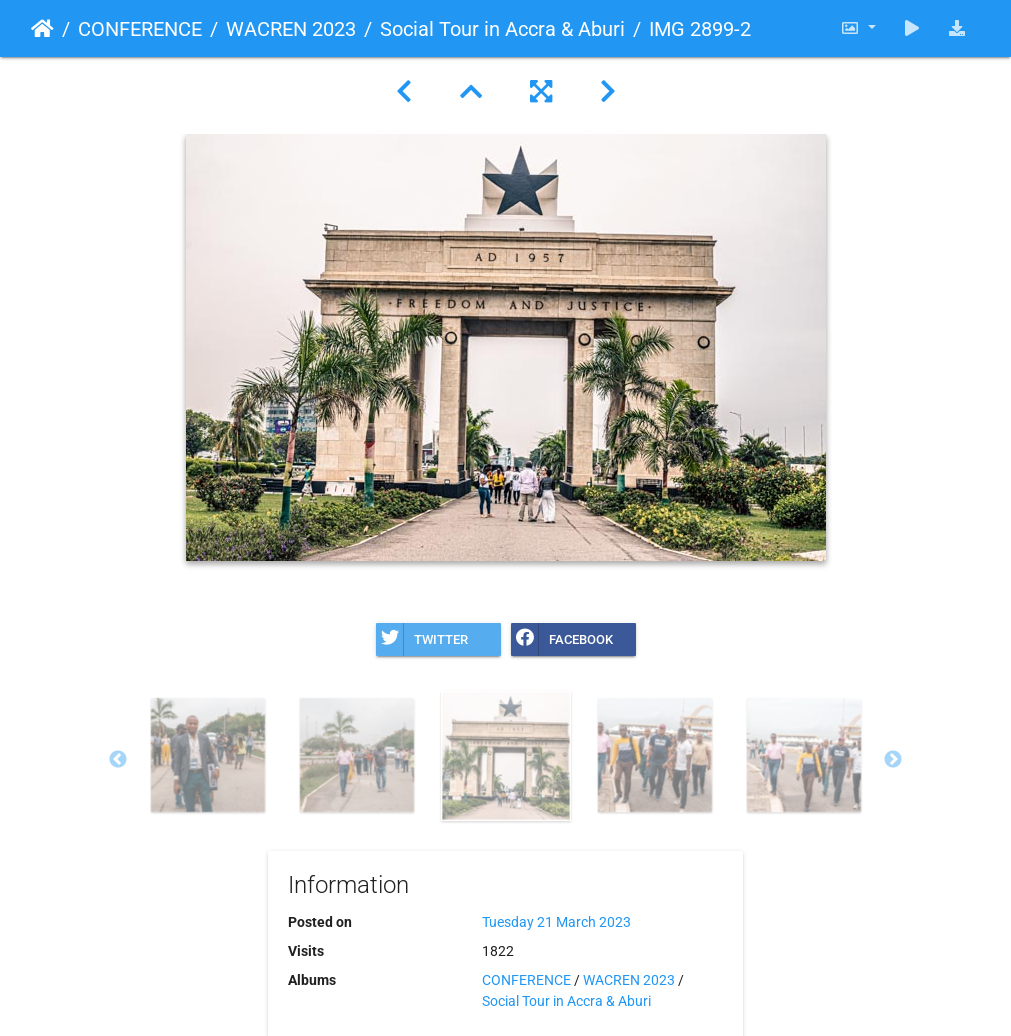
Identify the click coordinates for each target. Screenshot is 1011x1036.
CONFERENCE (140, 29)
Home (42, 29)
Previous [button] (118, 760)
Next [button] (893, 760)
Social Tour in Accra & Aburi (502, 29)
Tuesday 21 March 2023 (556, 922)
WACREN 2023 (291, 29)
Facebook (562, 639)
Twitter (422, 639)
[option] (207, 755)
